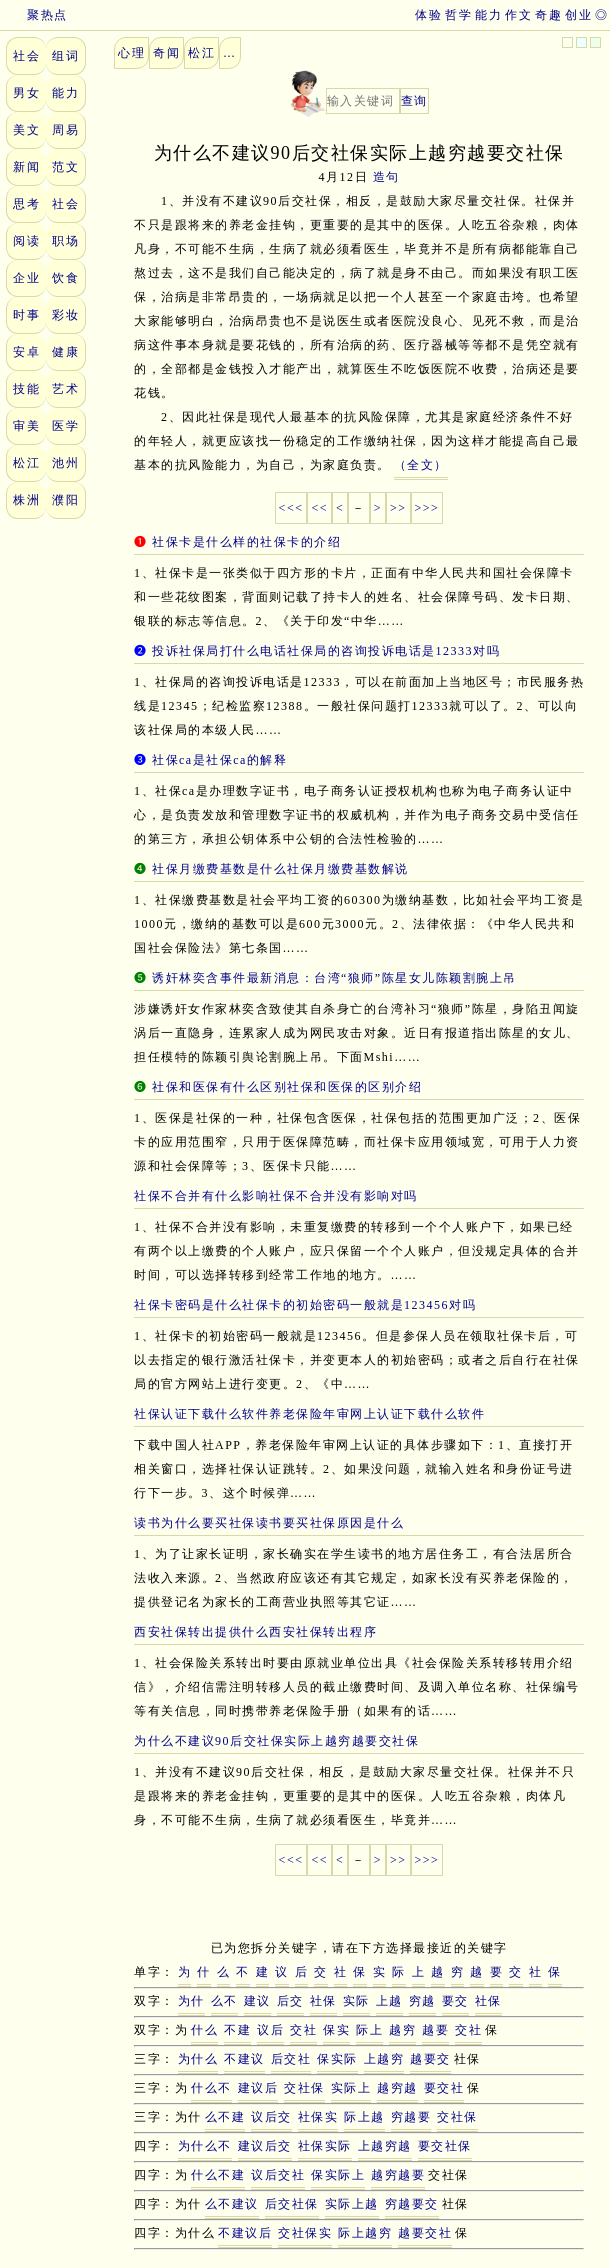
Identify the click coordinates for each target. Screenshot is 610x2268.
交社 (303, 2030)
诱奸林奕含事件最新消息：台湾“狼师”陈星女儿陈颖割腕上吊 (334, 978)
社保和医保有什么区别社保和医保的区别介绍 (287, 1087)
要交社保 (445, 2146)
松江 (26, 463)
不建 (237, 2030)
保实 (336, 2030)
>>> (427, 508)
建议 (257, 2001)
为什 (191, 2001)
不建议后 (245, 2233)
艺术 (65, 389)
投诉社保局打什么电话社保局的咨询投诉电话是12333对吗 (326, 651)
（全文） (421, 465)
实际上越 (352, 2204)
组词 (65, 56)
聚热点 (34, 15)
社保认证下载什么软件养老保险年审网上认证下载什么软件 (309, 1414)
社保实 (318, 2117)
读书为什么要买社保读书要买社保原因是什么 (269, 1523)
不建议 (244, 2059)
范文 (65, 167)
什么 (204, 2030)
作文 (518, 15)
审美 (26, 426)
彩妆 (65, 315)
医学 (65, 426)
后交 (290, 2001)
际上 (369, 2030)
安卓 (26, 352)
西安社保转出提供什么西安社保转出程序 (255, 1632)
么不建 (225, 2117)
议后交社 (278, 2175)
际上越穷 (365, 2233)
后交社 (291, 2059)
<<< (291, 508)
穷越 (422, 2001)
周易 (65, 130)
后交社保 (292, 2204)
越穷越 (397, 2088)
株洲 (26, 500)
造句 (386, 177)
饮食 (65, 278)
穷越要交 (412, 2204)
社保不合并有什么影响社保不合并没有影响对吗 (276, 1196)
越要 (435, 2030)
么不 (224, 2001)
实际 (356, 2001)
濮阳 (65, 500)
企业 (26, 278)
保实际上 (338, 2175)
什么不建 (218, 2175)
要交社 (444, 2088)
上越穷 (384, 2059)
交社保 (304, 2088)
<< (319, 508)
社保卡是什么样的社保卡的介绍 (246, 542)
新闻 (26, 167)
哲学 (458, 15)
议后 (270, 2030)
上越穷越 (385, 2146)
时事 (26, 315)
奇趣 (548, 15)
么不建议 (232, 2204)
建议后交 (265, 2146)
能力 (488, 15)
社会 (26, 56)
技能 (26, 389)
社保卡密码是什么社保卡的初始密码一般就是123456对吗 (305, 1305)
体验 (428, 15)
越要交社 (425, 2233)
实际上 (351, 2088)
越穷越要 (398, 2175)
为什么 (198, 2059)
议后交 (271, 2117)
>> (398, 508)
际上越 (364, 2117)
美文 (26, 130)
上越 (389, 2001)
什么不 (211, 2088)
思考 (26, 204)
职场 (65, 241)
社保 (323, 2001)
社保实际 (325, 2146)
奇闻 (166, 53)
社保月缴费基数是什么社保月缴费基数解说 (280, 869)
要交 (455, 2001)
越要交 (430, 2059)
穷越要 (411, 2117)
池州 (65, 463)
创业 (578, 15)
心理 (131, 53)
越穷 (402, 2030)
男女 (26, 93)
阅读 (26, 241)
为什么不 (205, 2146)
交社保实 (305, 2233)
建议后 (258, 2088)
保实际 (337, 2059)
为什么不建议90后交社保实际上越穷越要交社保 (276, 1741)
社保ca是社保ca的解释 (219, 760)
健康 (65, 352)
